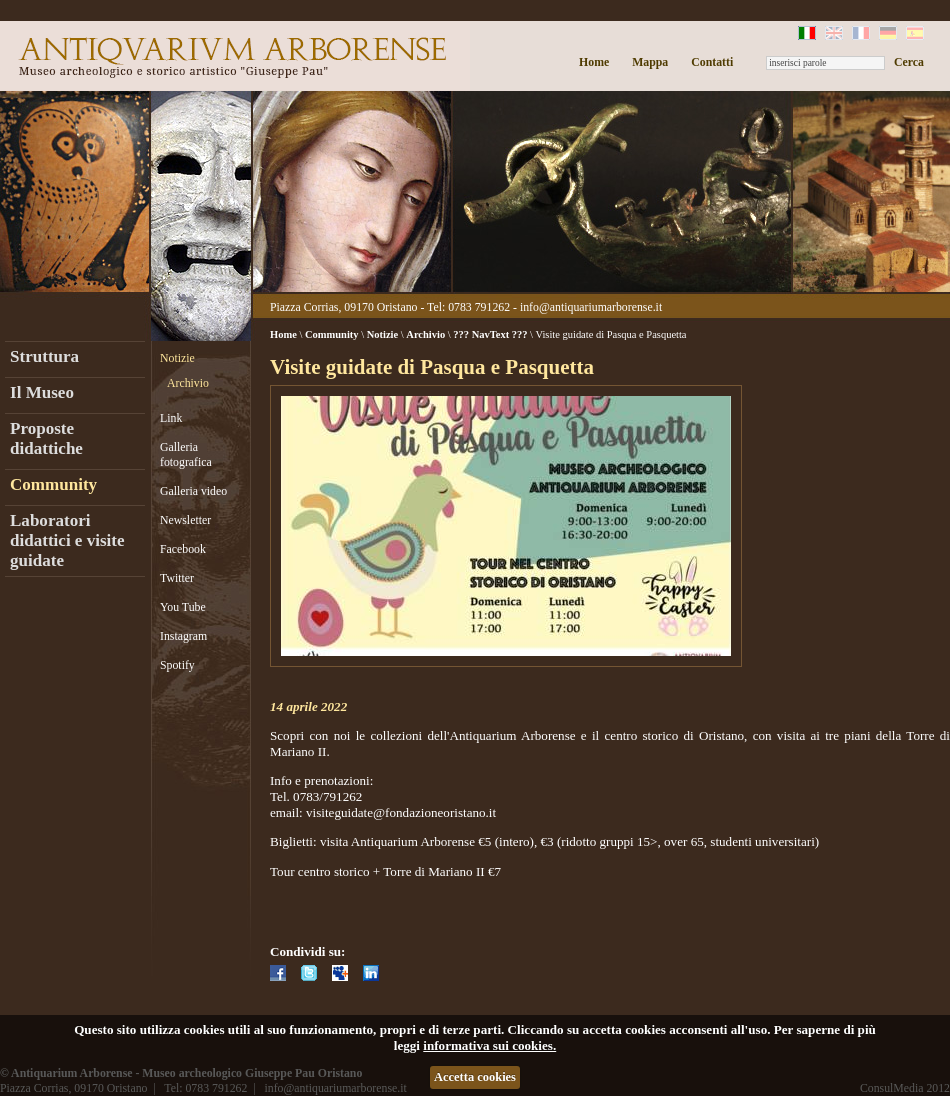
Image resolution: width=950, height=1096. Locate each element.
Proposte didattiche (46, 438)
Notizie (177, 358)
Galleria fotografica (186, 454)
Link (171, 418)
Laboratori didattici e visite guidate (67, 540)
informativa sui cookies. (489, 1045)
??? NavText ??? (490, 334)
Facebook (183, 549)
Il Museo (42, 392)
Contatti (712, 62)
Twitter (177, 578)
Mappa (650, 62)
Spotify (177, 665)
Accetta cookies (475, 1077)
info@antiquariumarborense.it (591, 307)
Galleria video (193, 491)
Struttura (44, 356)
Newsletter (185, 520)
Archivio (188, 383)
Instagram (183, 636)
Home (594, 62)
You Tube (183, 607)
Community (53, 484)
